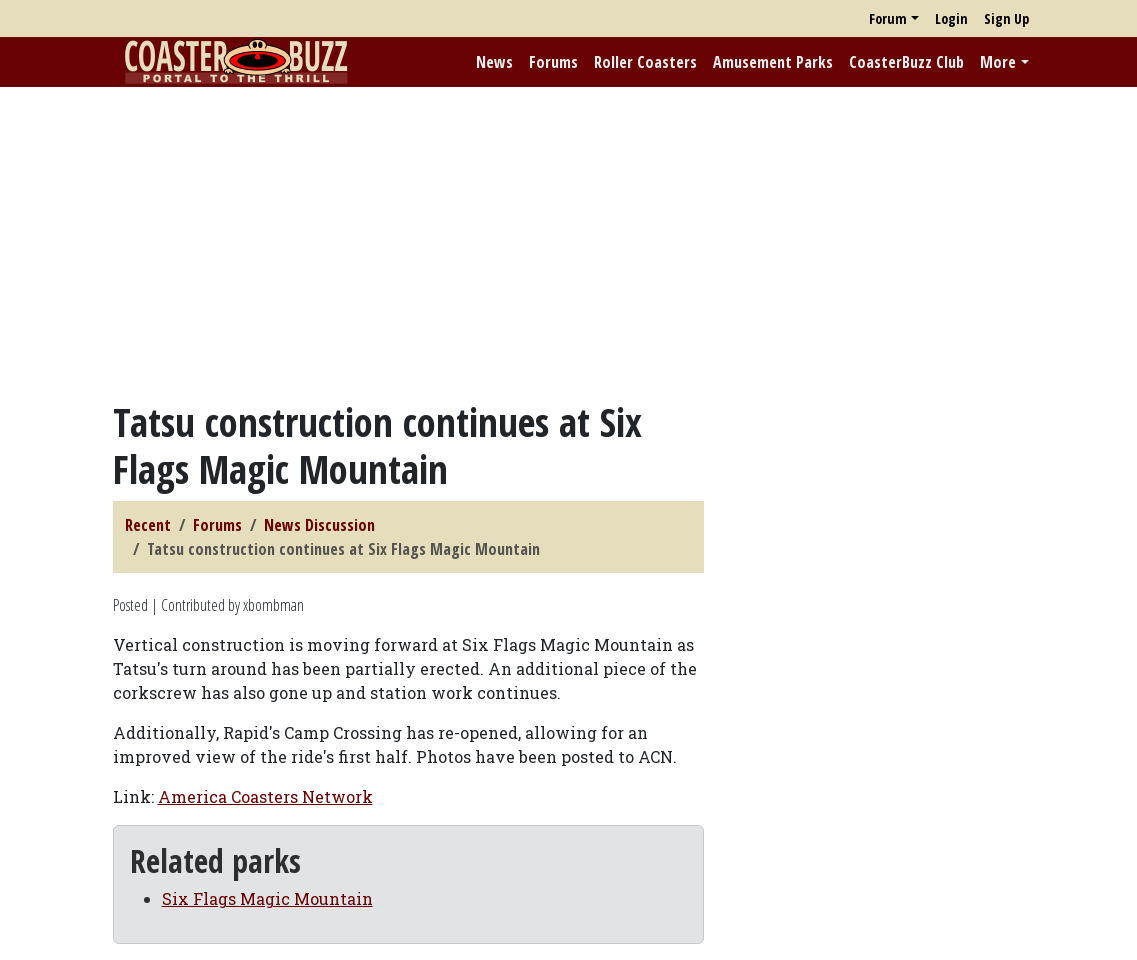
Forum (888, 18)
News (494, 62)
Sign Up (1006, 18)
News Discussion (319, 525)
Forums (553, 62)
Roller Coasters (645, 62)
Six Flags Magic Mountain (267, 898)
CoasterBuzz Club (906, 62)
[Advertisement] (568, 243)
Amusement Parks (773, 62)
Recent (148, 525)
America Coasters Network (265, 796)
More (998, 62)
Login (951, 18)
